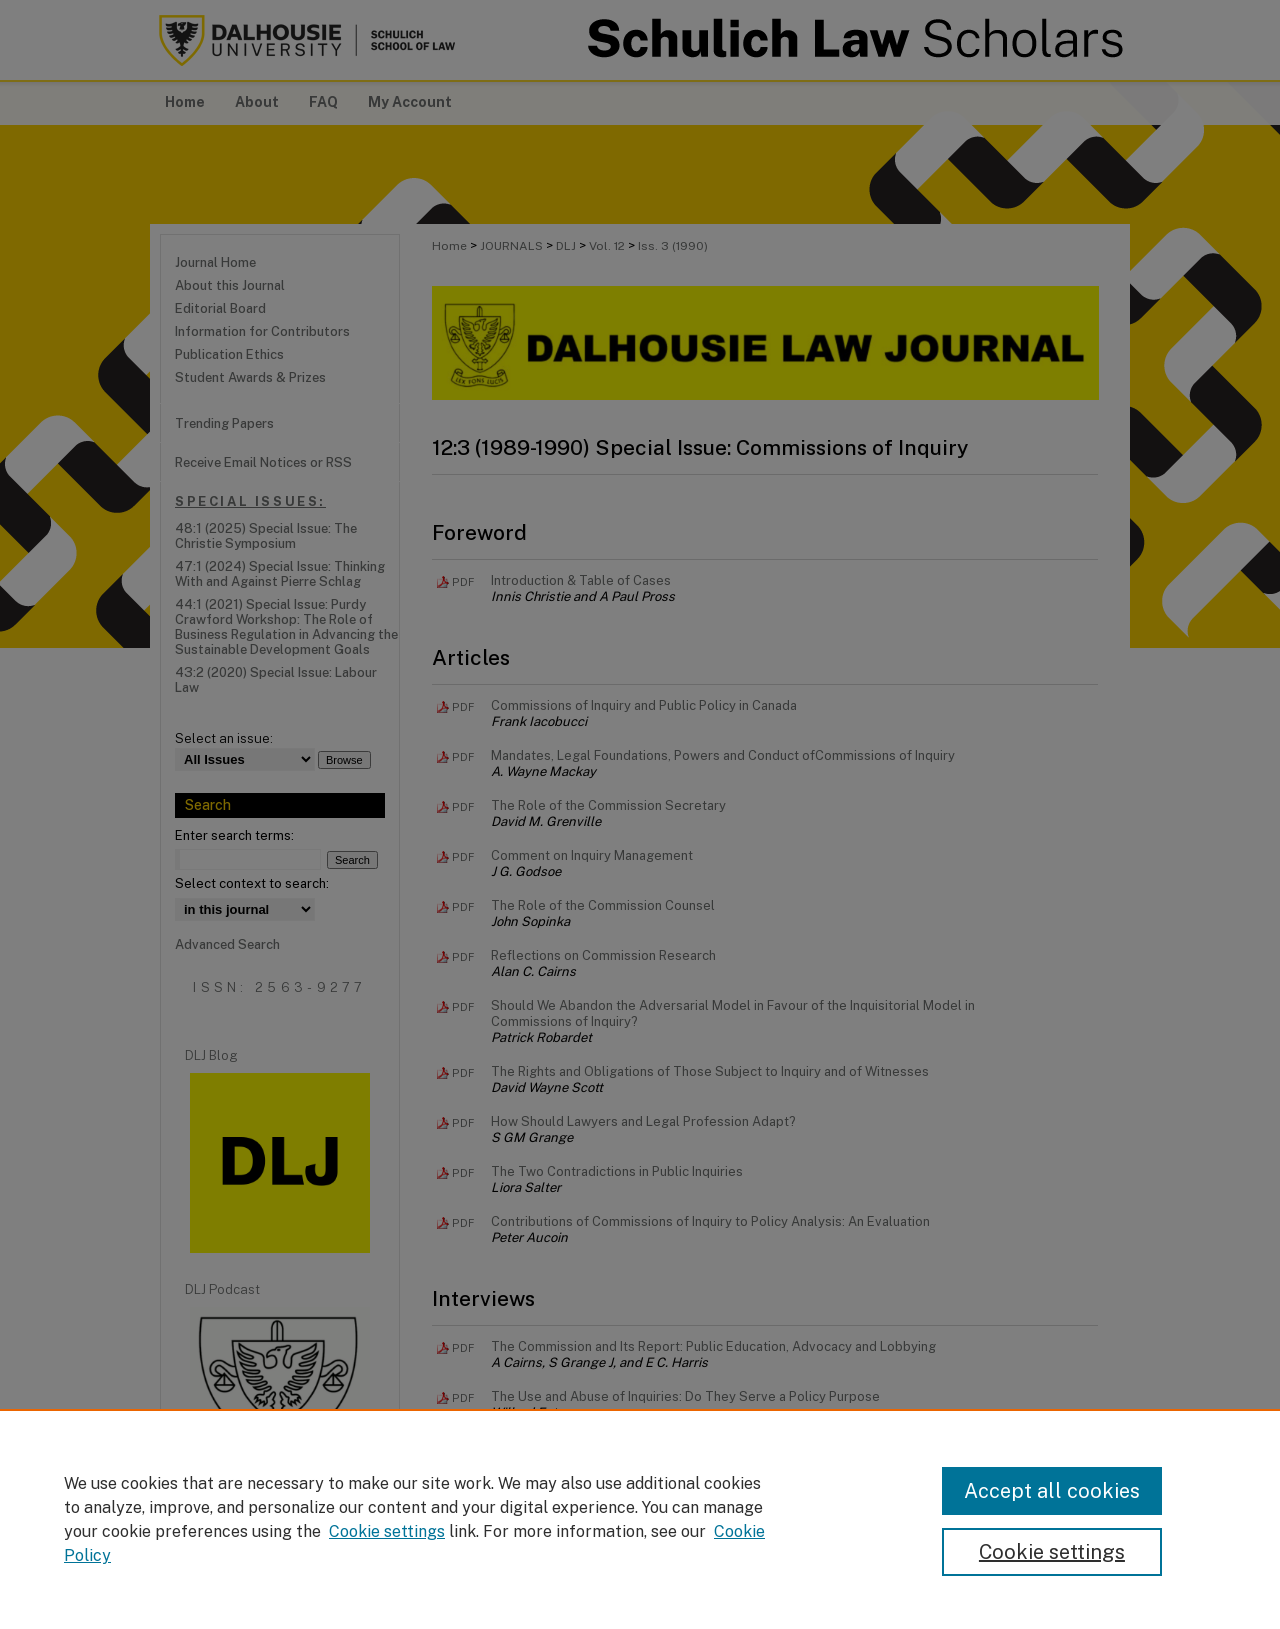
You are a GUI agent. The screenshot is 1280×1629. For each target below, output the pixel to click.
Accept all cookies (1052, 1491)
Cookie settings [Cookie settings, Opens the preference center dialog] (1052, 1552)
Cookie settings (387, 1531)
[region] (640, 1519)
